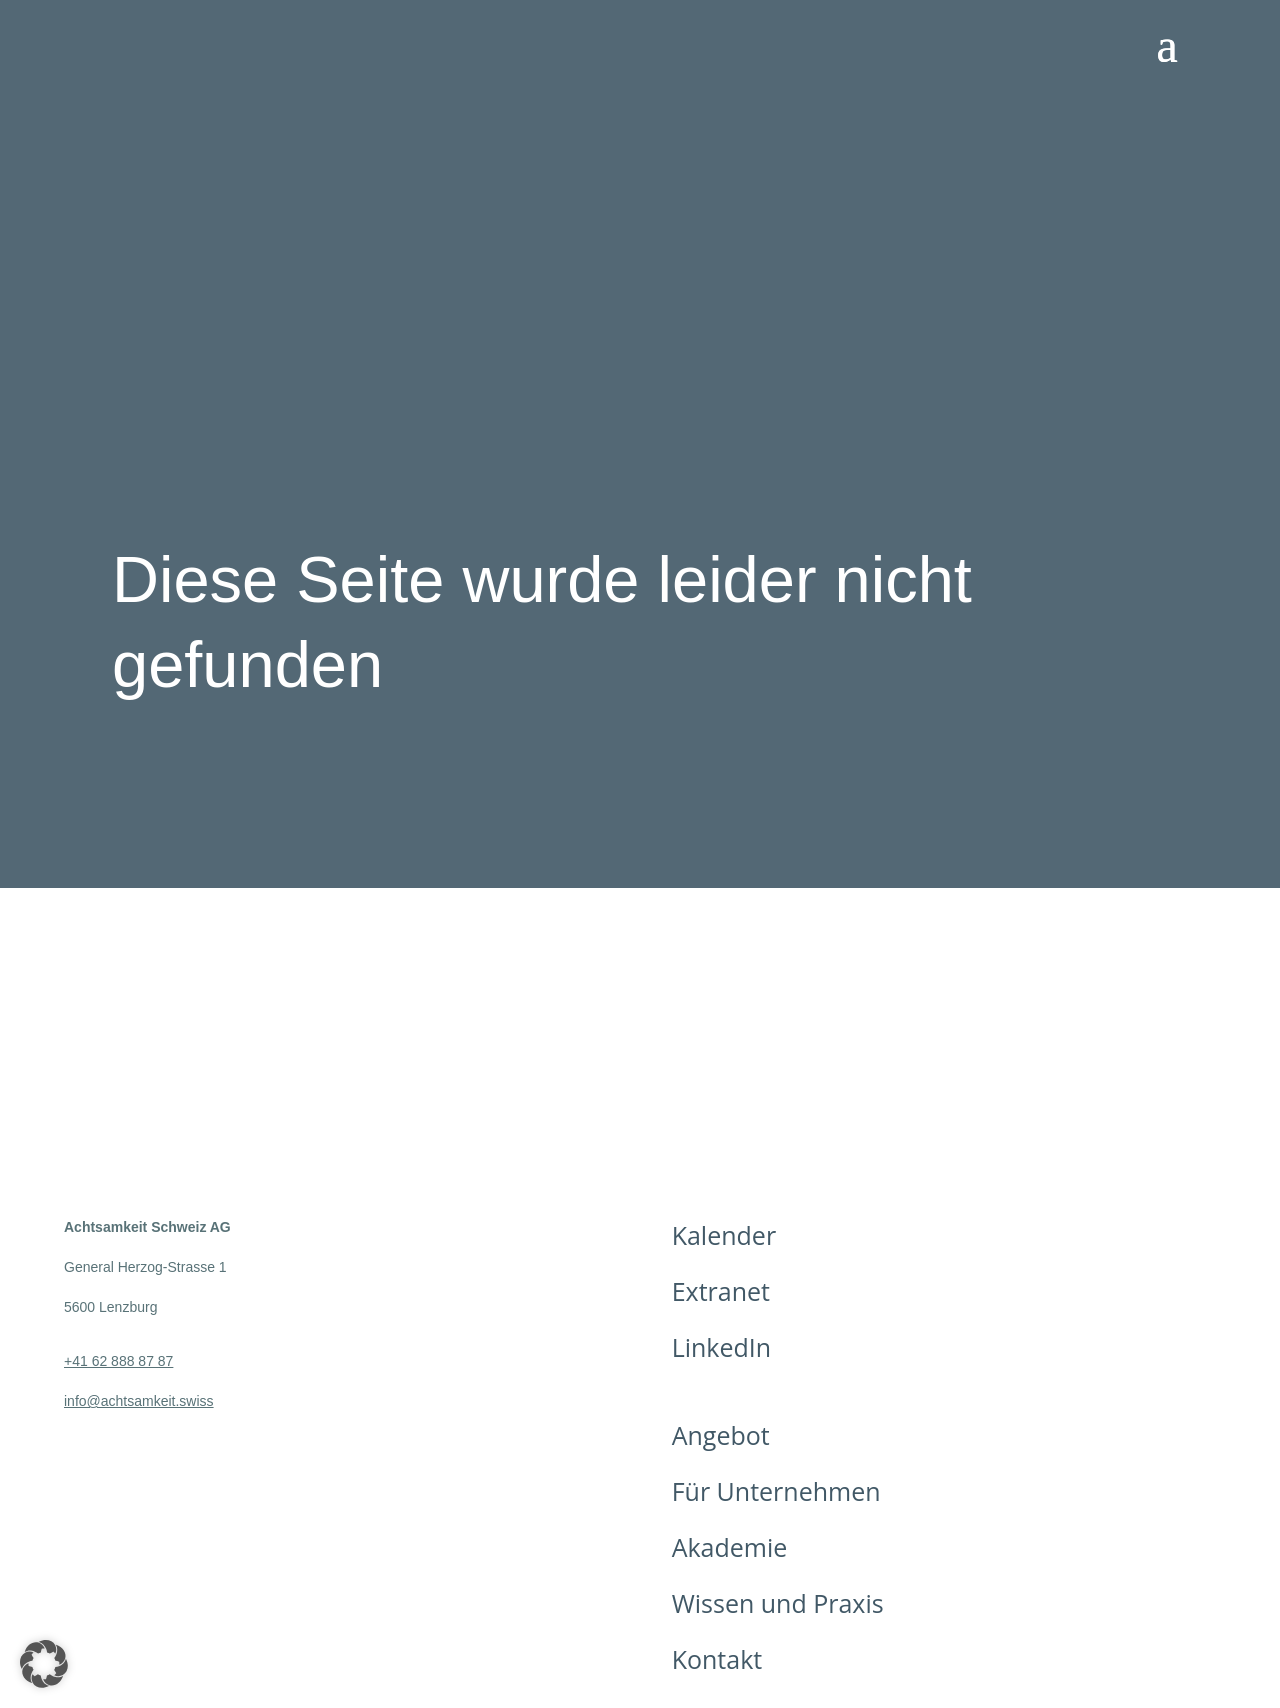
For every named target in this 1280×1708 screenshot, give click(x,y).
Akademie (730, 1547)
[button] (44, 1664)
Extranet (721, 1291)
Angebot (721, 1435)
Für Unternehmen (776, 1491)
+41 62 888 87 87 (118, 1361)
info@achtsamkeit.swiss (139, 1401)
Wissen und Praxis (778, 1603)
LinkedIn (721, 1347)
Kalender (724, 1235)
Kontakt (717, 1659)
